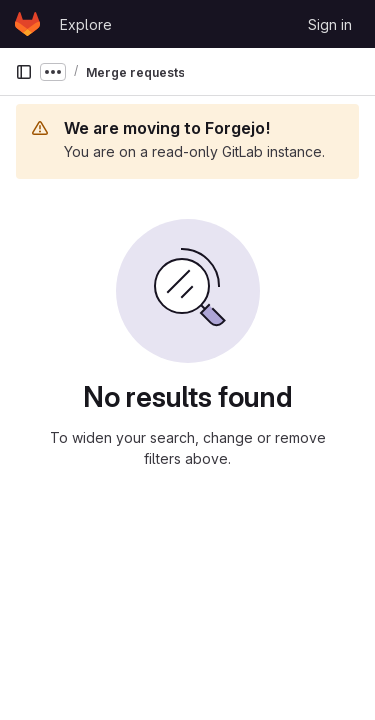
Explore (86, 24)
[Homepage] (27, 24)
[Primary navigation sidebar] (24, 72)
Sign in (330, 24)
